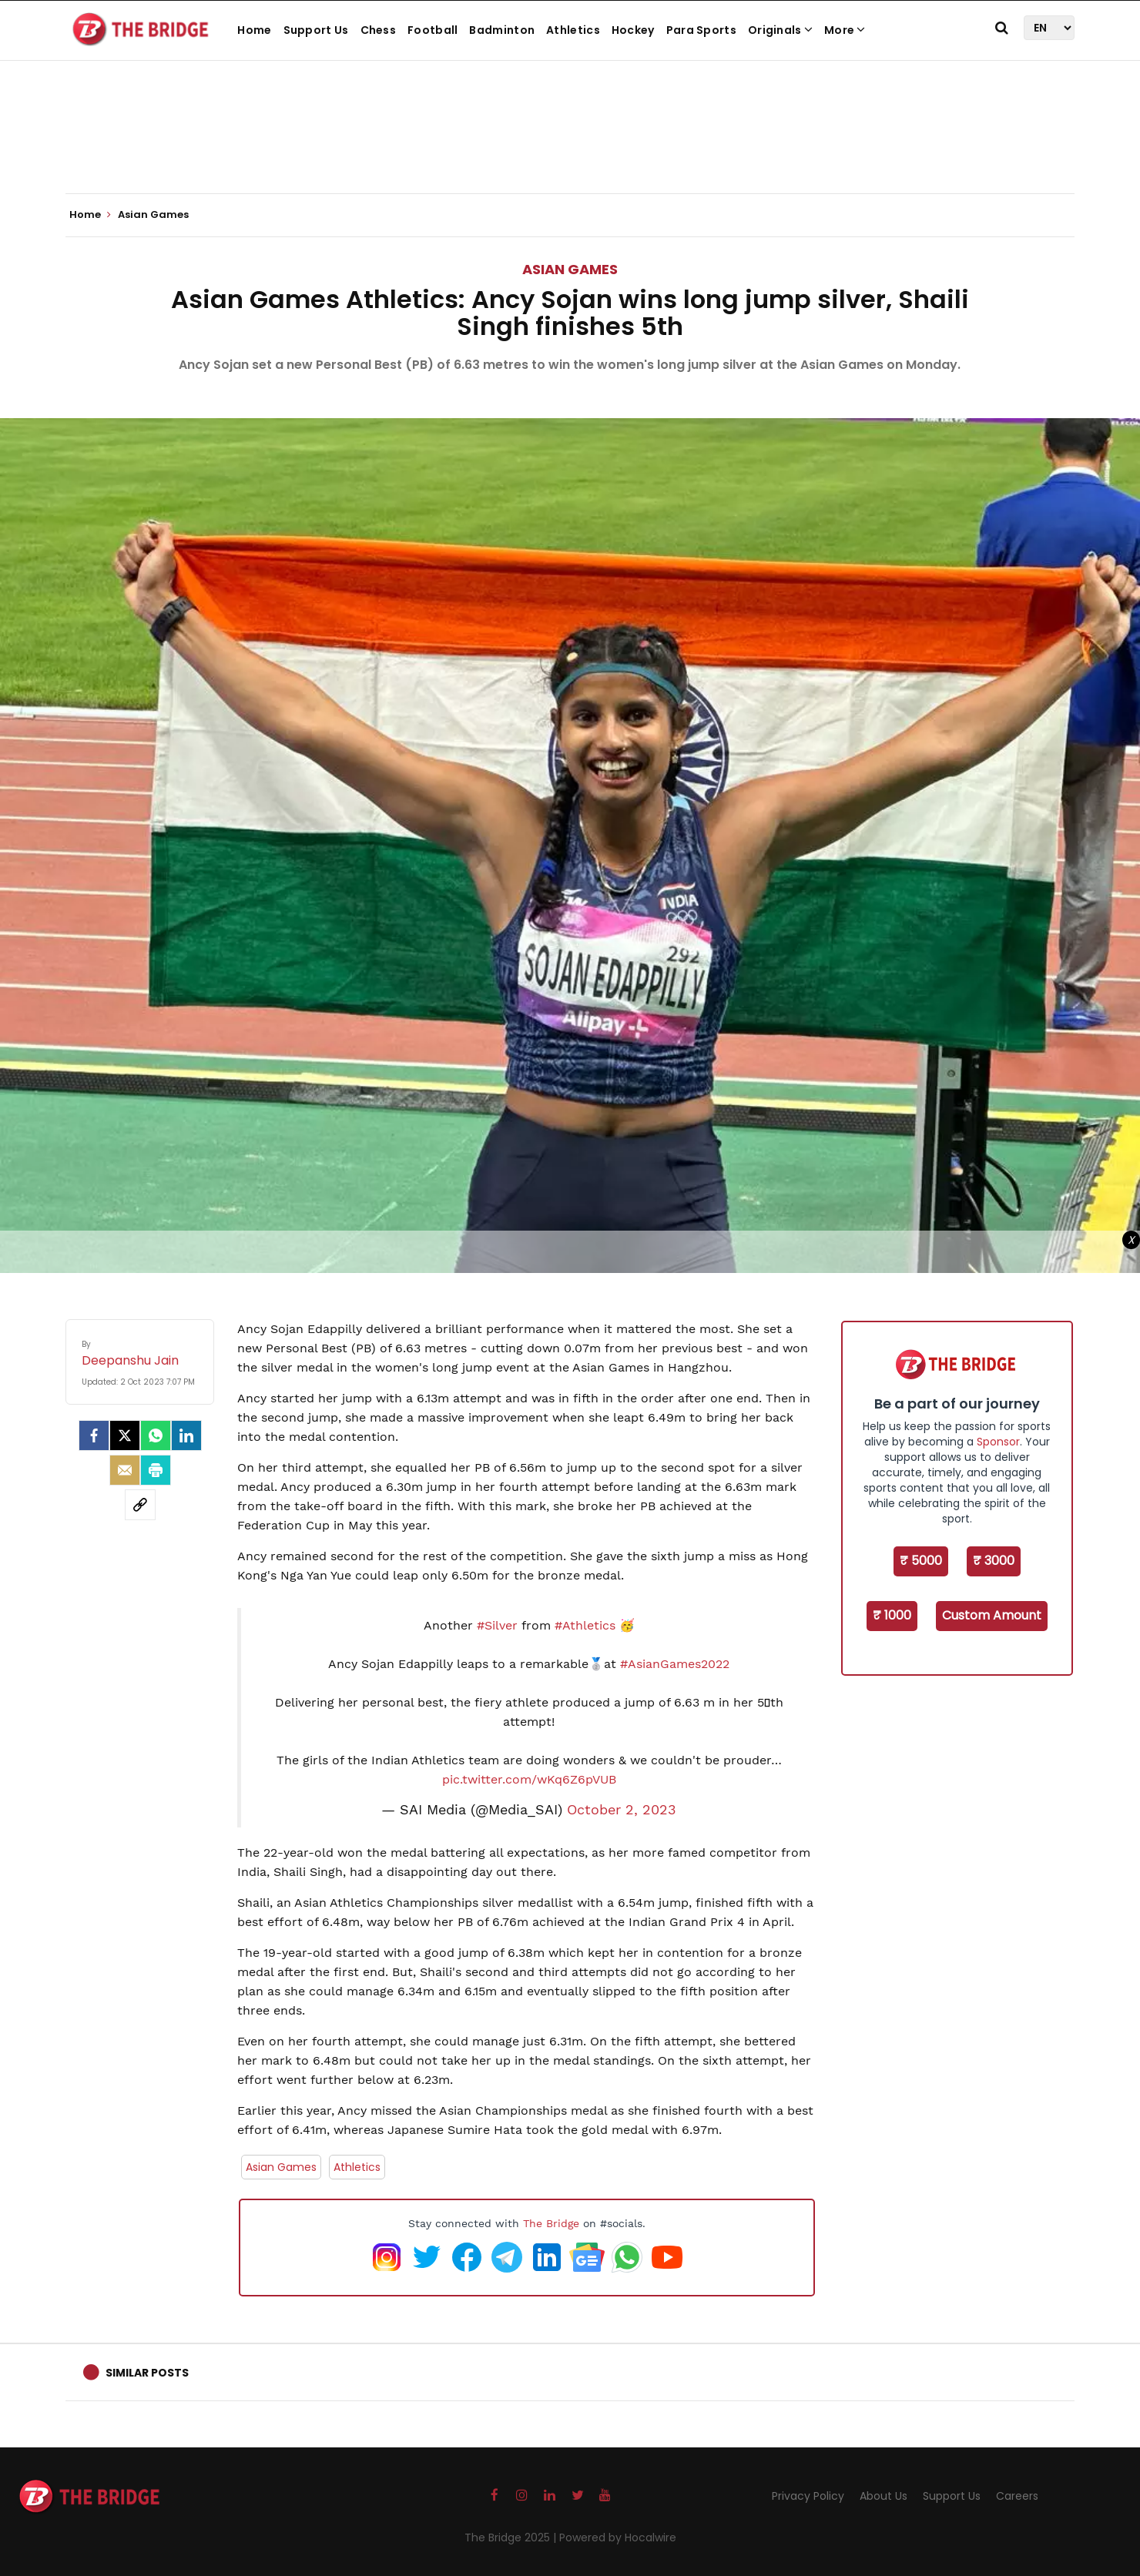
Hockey (633, 30)
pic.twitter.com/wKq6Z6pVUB (529, 1779)
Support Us (316, 30)
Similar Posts (147, 2372)
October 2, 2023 (621, 1809)
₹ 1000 (892, 1615)
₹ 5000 (921, 1560)
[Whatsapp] (155, 1435)
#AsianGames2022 (674, 1663)
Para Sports (701, 30)
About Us (883, 2496)
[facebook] (94, 1435)
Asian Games (570, 269)
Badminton (502, 30)
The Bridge (551, 2223)
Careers (1017, 2496)
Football (432, 30)
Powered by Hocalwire (617, 2537)
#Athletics (585, 1625)
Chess (378, 30)
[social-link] (140, 1504)
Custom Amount (991, 1615)
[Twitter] (124, 1435)
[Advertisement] (570, 146)
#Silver (497, 1625)
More (845, 30)
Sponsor (998, 1441)
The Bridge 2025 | (511, 2537)
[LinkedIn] (186, 1435)
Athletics (573, 30)
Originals (780, 30)
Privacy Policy (808, 2496)
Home (254, 30)
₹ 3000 (993, 1560)
